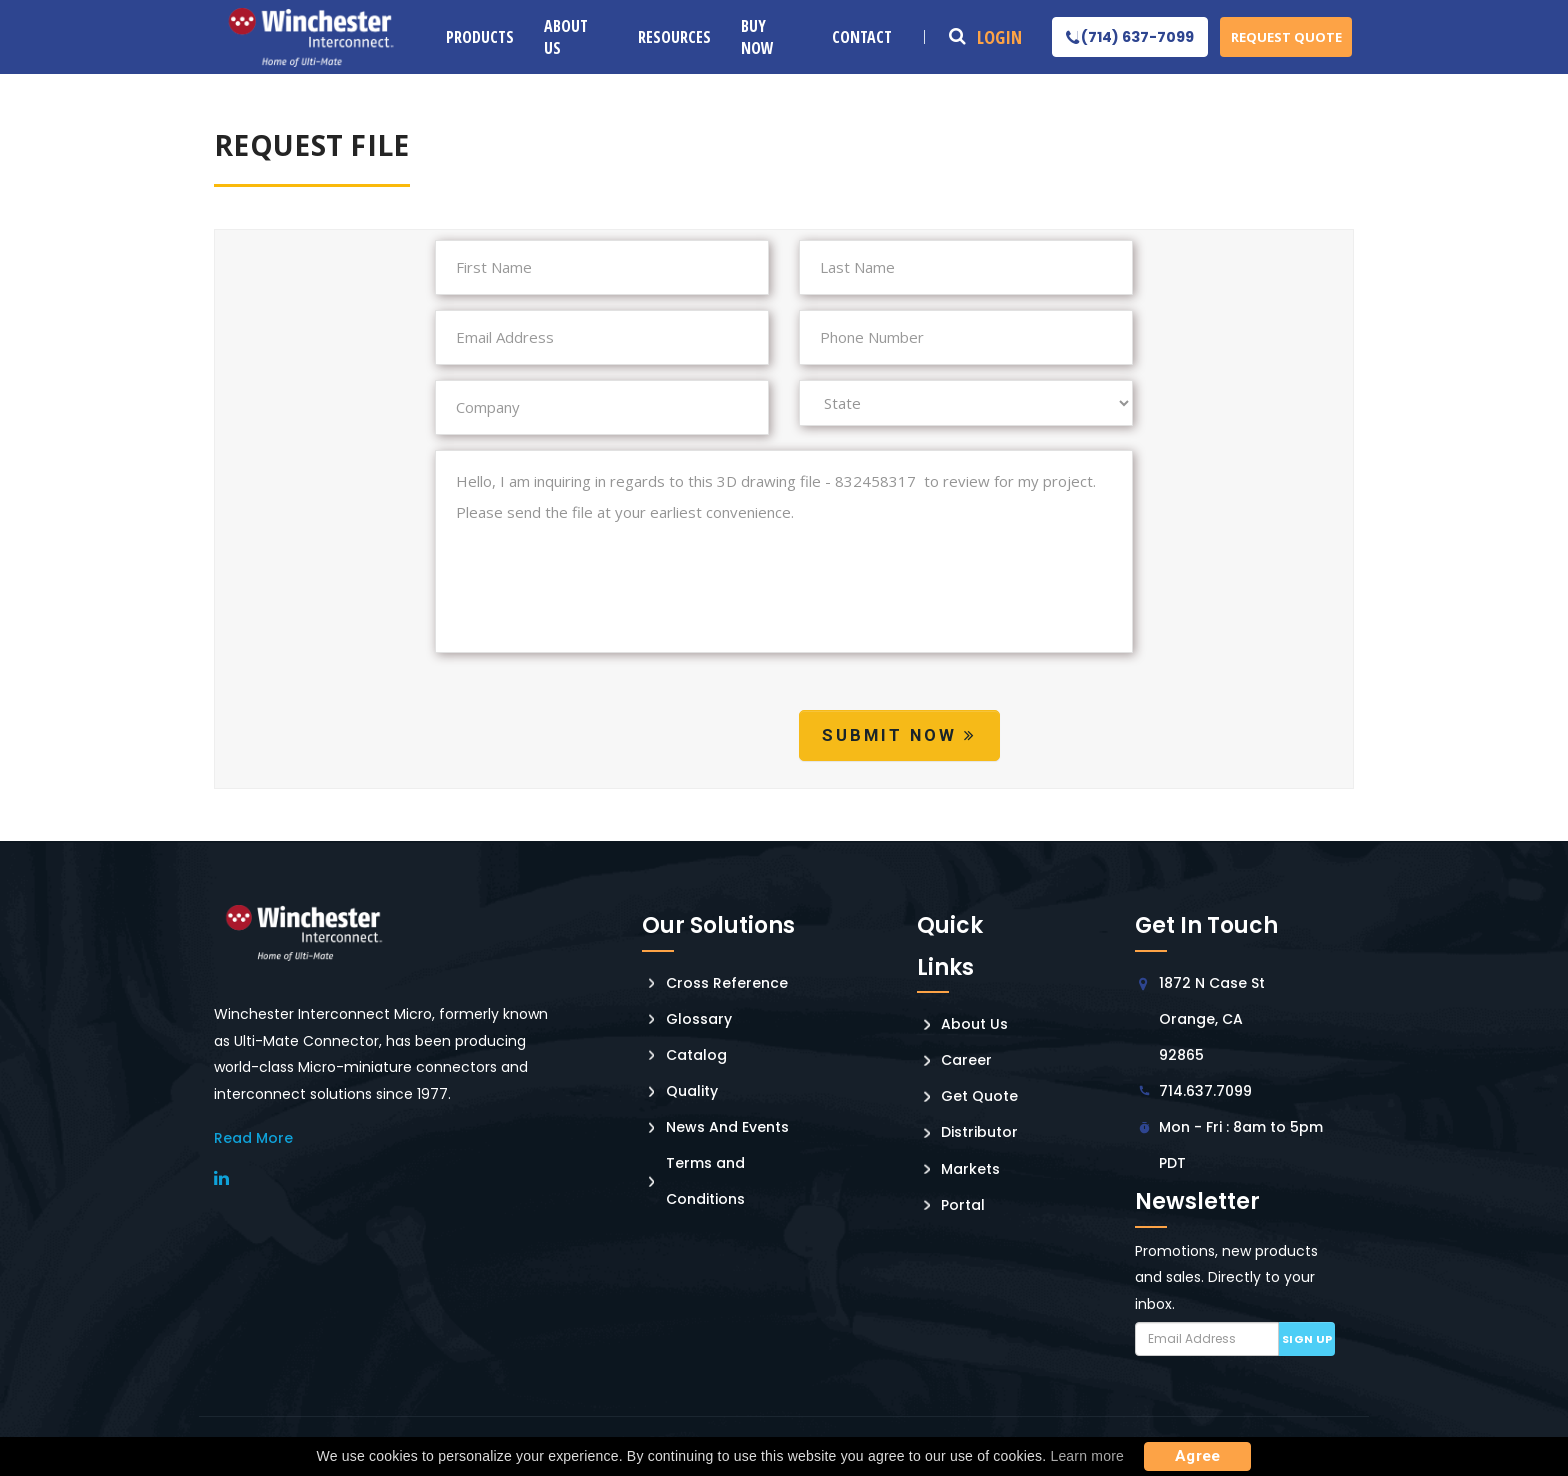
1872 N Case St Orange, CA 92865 (1212, 1019)
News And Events (727, 1127)
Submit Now (899, 735)
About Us (566, 37)
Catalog (696, 1055)
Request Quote (1286, 37)
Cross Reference (727, 983)
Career (966, 1060)
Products (480, 37)
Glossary (699, 1019)
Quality (692, 1091)
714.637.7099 (1205, 1091)
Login (999, 37)
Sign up (1307, 1339)
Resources (674, 37)
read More (253, 1138)
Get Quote (979, 1096)
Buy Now (757, 37)
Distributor (979, 1132)
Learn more (1087, 1456)
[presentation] (587, 739)
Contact (862, 37)
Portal (963, 1205)
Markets (970, 1169)
